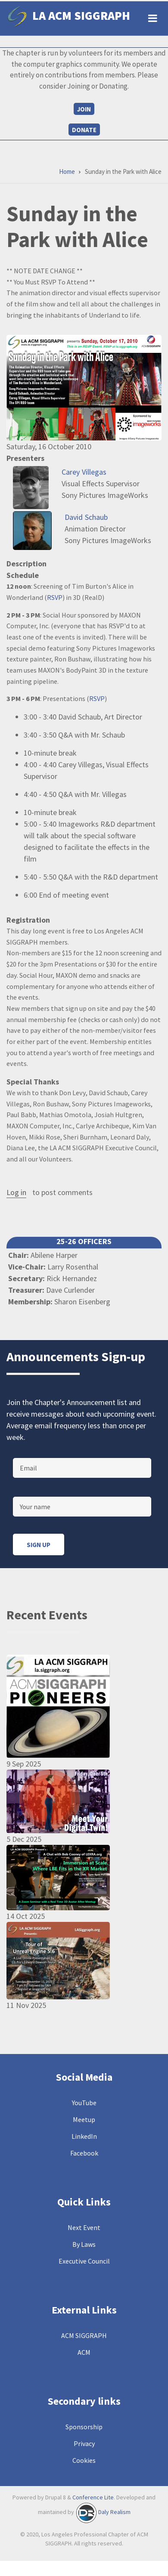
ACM (84, 2352)
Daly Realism (114, 2512)
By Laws (84, 2244)
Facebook (84, 2153)
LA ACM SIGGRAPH (81, 15)
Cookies (84, 2460)
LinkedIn (84, 2136)
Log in (16, 1193)
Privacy (84, 2443)
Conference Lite (93, 2497)
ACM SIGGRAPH (84, 2335)
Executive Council (84, 2261)
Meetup (84, 2119)
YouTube (84, 2102)
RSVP (54, 597)
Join (84, 109)
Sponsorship (84, 2426)
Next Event (84, 2227)
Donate (84, 130)
